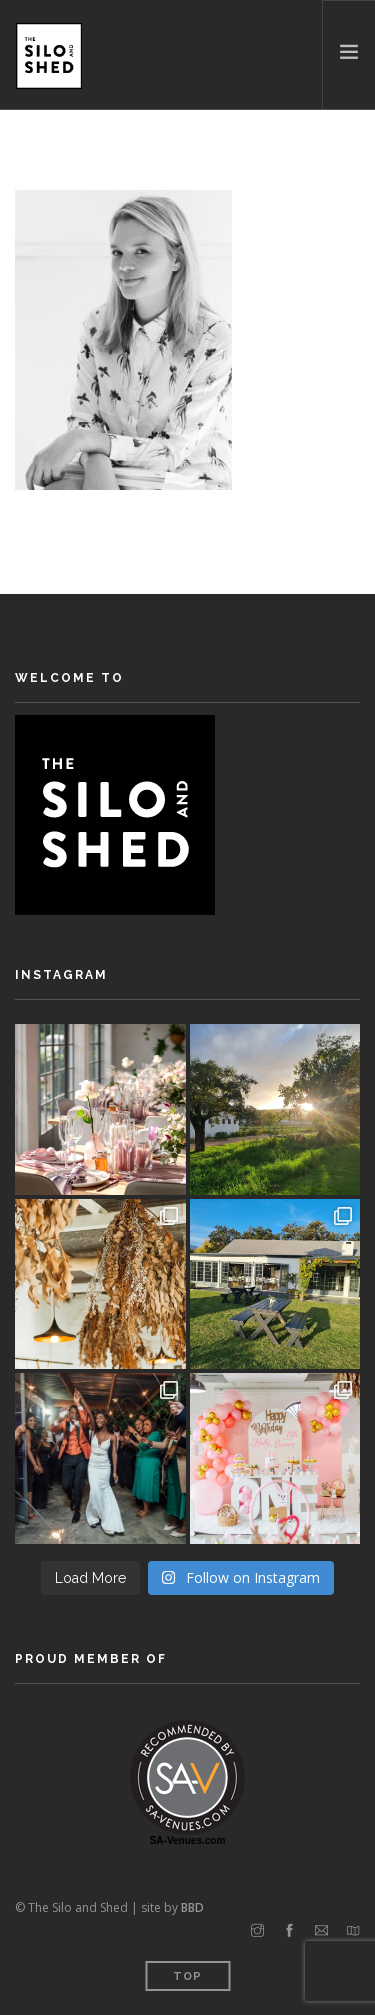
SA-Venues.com (188, 1840)
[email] (321, 1931)
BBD (192, 1907)
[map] (353, 1931)
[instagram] (257, 1931)
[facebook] (289, 1931)
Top (187, 1976)
